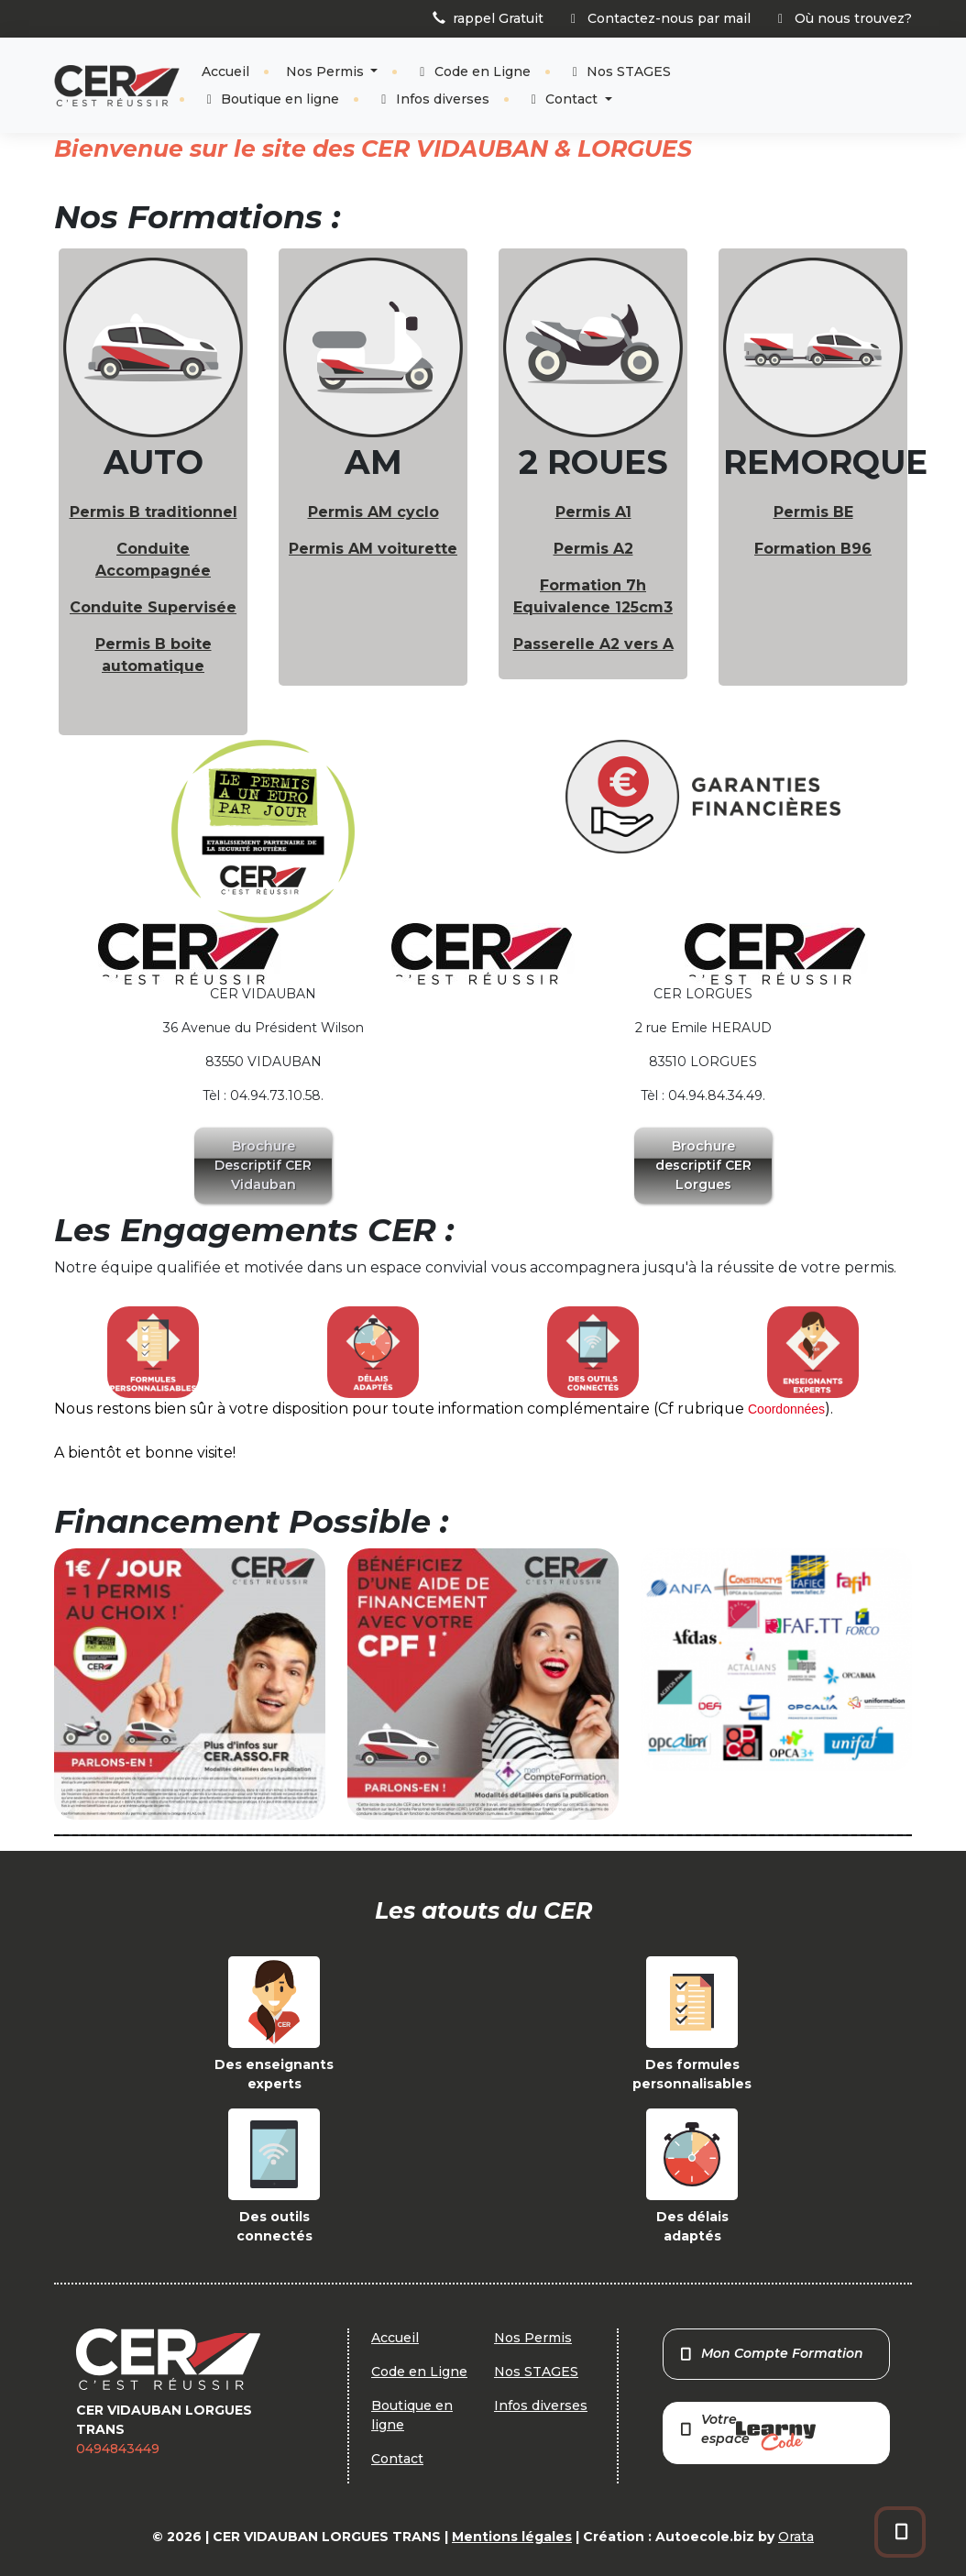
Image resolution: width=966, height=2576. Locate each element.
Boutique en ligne (271, 99)
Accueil (225, 71)
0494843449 (117, 2448)
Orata (796, 2536)
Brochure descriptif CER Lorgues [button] (703, 1165)
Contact (564, 99)
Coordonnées (786, 1409)
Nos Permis (327, 71)
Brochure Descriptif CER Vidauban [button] (263, 1165)
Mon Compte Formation (771, 2353)
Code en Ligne (472, 71)
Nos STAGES (619, 71)
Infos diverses (432, 99)
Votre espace (747, 2430)
